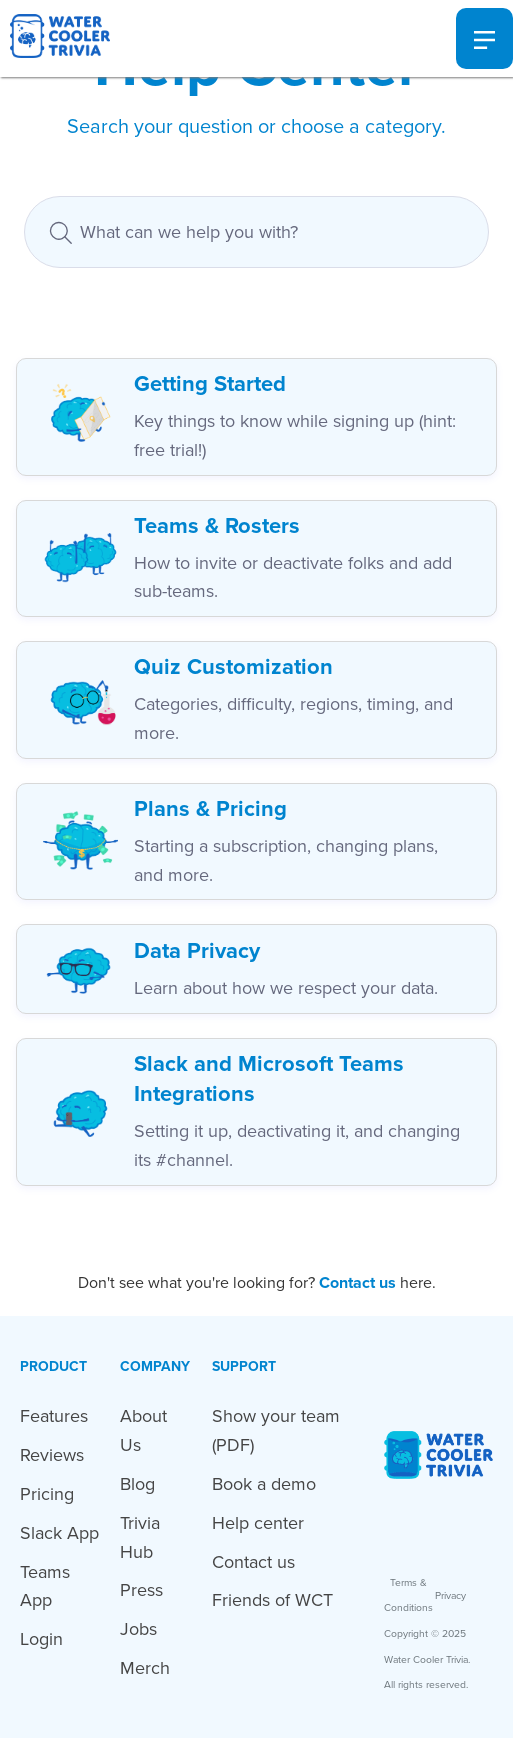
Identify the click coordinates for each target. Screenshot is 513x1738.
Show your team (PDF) (276, 1430)
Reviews (52, 1455)
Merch (145, 1668)
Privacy (450, 1595)
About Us (143, 1430)
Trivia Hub (140, 1537)
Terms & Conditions (408, 1595)
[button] (484, 39)
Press (141, 1590)
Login (41, 1639)
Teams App (45, 1586)
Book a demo (264, 1484)
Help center (258, 1523)
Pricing (47, 1494)
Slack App (59, 1533)
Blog (137, 1484)
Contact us (253, 1562)
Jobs (138, 1629)
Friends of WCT (272, 1600)
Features (54, 1416)
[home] (55, 38)
